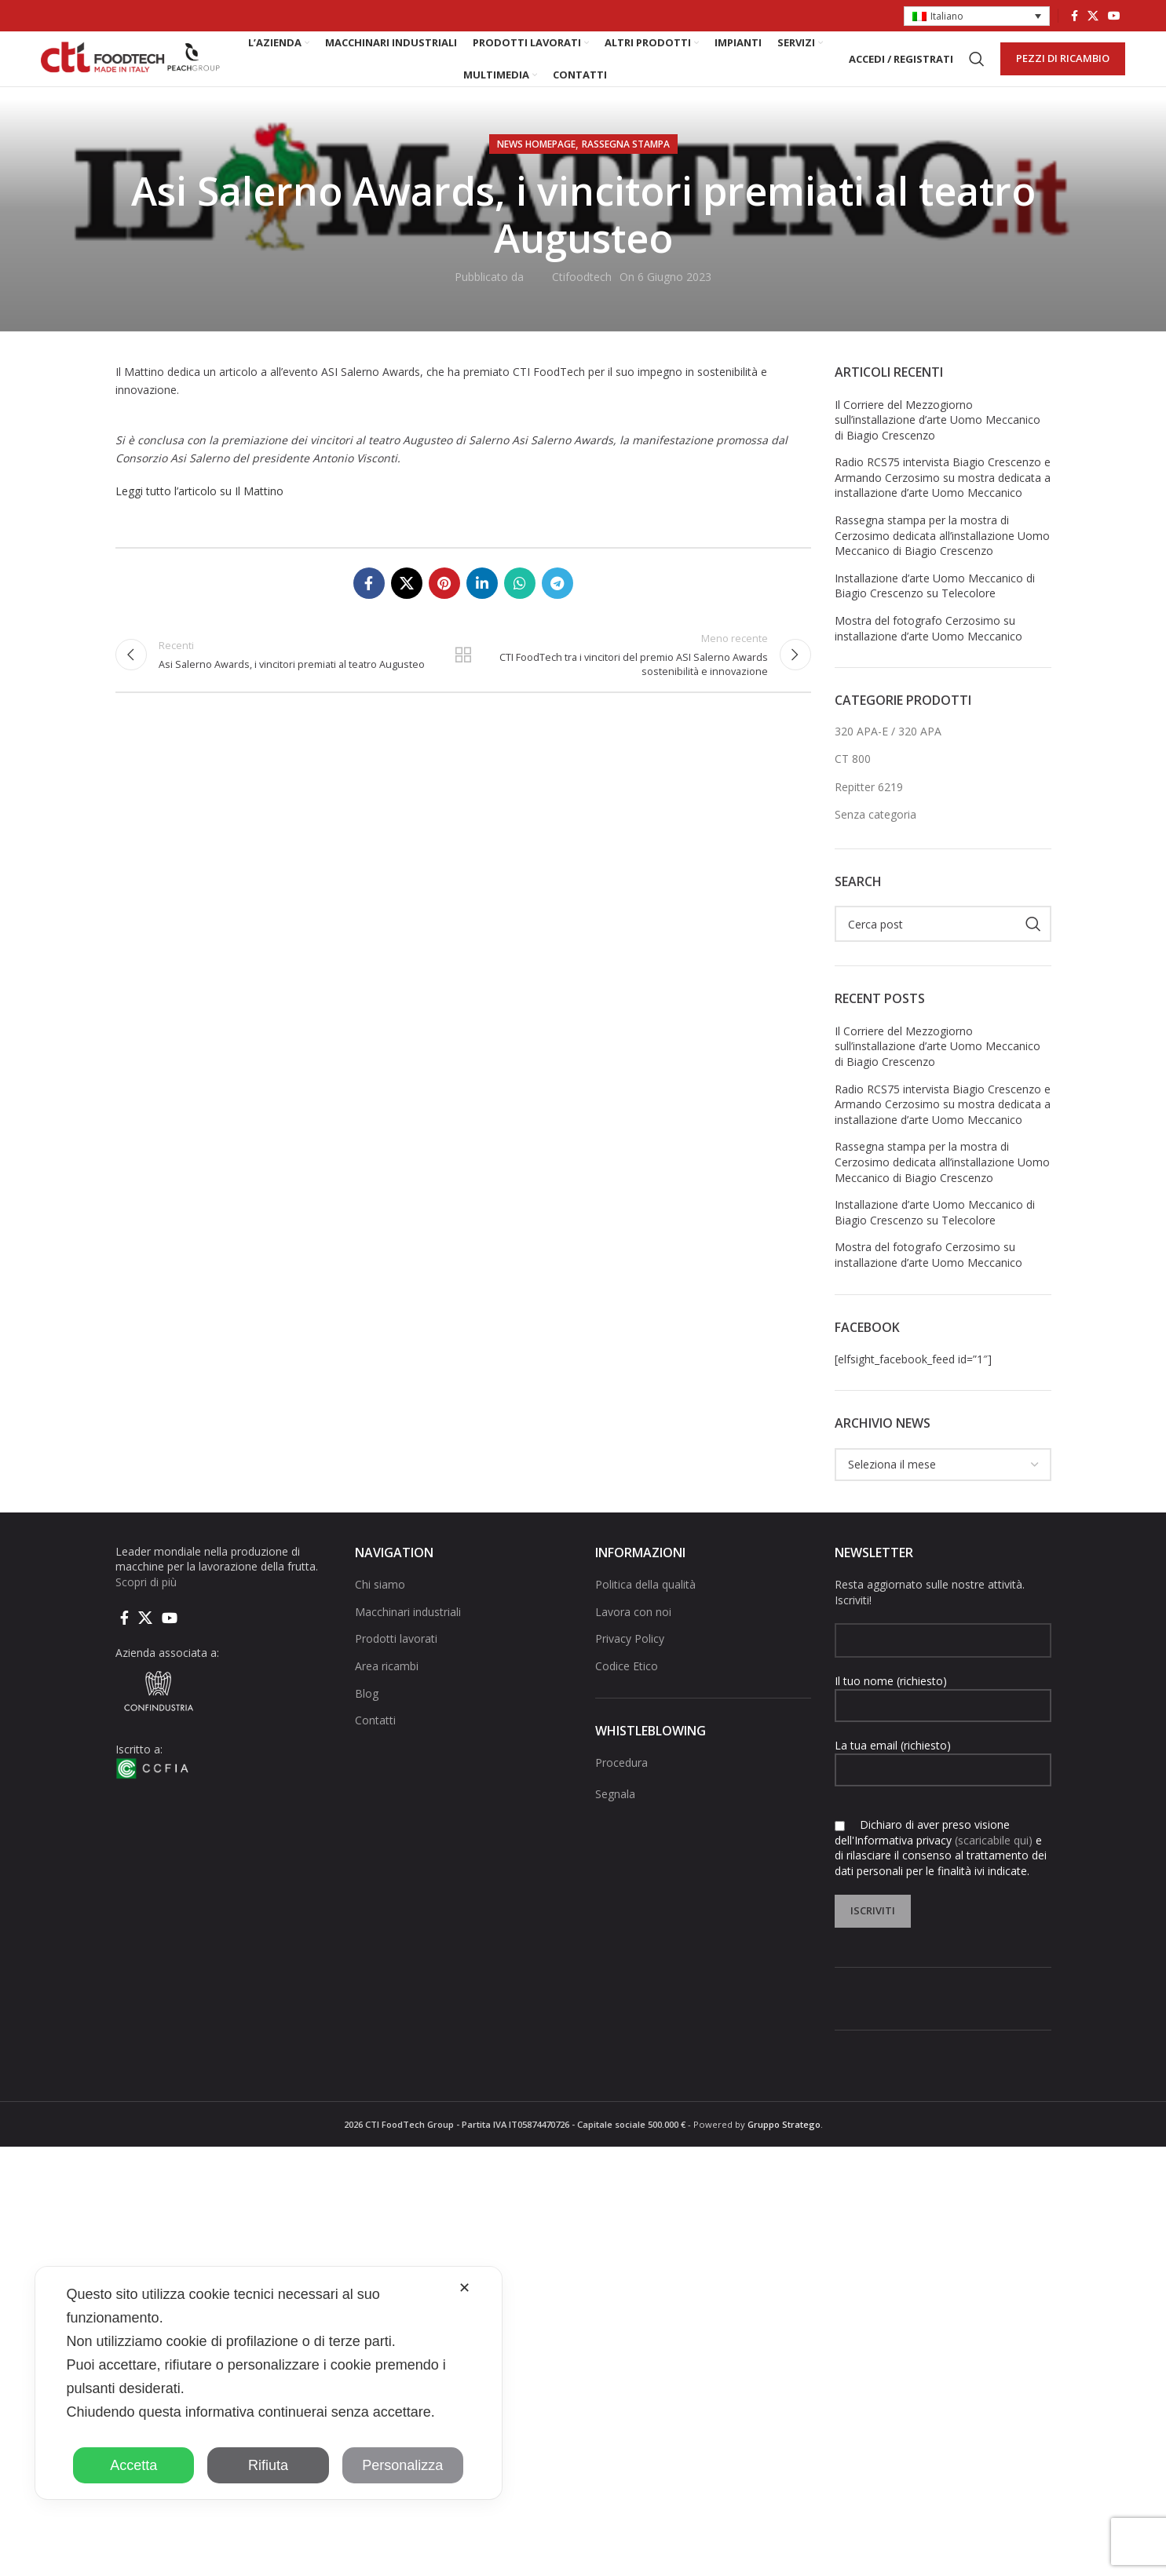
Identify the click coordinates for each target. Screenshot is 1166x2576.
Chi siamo (380, 1612)
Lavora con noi (633, 1640)
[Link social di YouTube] (1114, 16)
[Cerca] (976, 73)
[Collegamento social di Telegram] (557, 611)
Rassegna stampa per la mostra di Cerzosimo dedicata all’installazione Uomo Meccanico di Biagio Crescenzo (942, 563)
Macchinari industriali (408, 1640)
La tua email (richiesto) (943, 1785)
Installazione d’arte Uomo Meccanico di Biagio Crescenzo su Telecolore (935, 614)
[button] (977, 17)
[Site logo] (131, 72)
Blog (366, 1721)
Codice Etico (626, 1694)
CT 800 (853, 786)
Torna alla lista (463, 690)
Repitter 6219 (869, 815)
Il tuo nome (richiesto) (943, 1720)
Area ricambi (387, 1694)
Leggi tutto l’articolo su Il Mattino (199, 519)
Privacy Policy (629, 1666)
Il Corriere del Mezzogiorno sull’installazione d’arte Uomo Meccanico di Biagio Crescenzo (937, 447)
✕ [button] (464, 2288)
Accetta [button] (133, 2465)
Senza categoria (875, 842)
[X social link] (1093, 16)
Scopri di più (146, 1610)
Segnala (615, 1821)
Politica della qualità (645, 1612)
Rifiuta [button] (268, 2465)
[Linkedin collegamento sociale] (482, 611)
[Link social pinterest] (444, 611)
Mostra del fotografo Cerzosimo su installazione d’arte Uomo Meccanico (928, 656)
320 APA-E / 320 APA (888, 758)
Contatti (375, 1748)
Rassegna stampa (626, 172)
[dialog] (268, 2383)
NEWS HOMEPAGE (536, 172)
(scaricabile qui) (994, 1868)
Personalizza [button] (402, 2465)
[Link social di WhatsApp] (519, 611)
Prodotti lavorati (396, 1666)
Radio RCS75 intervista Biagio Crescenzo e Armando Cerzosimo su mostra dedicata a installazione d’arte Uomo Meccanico (943, 505)
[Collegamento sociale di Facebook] (1074, 16)
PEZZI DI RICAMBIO (1062, 73)
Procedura (621, 1790)
